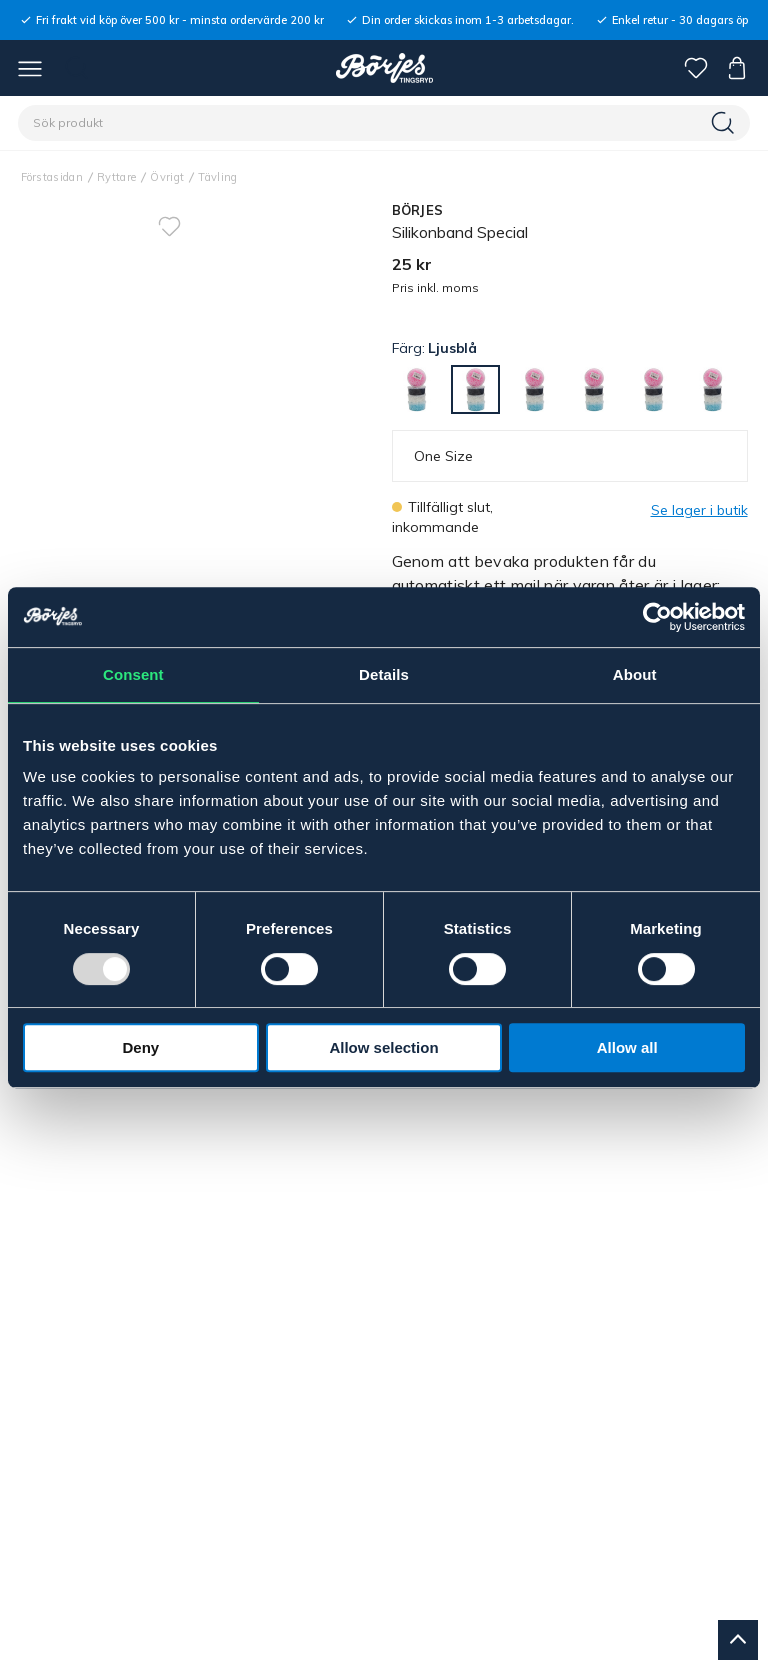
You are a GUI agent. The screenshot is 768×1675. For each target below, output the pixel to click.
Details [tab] (384, 674)
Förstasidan (52, 177)
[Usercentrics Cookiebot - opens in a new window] (657, 617)
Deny (140, 1047)
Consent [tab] (133, 674)
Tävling (217, 177)
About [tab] (635, 674)
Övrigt (167, 177)
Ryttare (116, 177)
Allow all (627, 1047)
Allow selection (383, 1047)
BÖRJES (418, 210)
